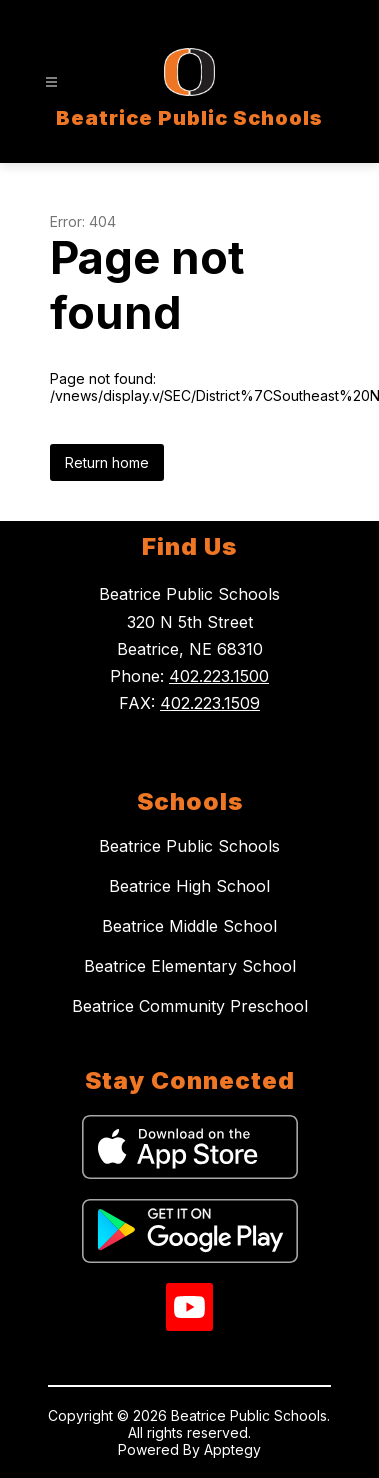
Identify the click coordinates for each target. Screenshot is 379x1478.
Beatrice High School (189, 886)
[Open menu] (51, 82)
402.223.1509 (210, 703)
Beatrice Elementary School (190, 966)
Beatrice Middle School (189, 926)
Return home (107, 462)
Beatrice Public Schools (189, 846)
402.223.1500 (219, 676)
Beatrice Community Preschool (190, 1006)
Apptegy (232, 1449)
